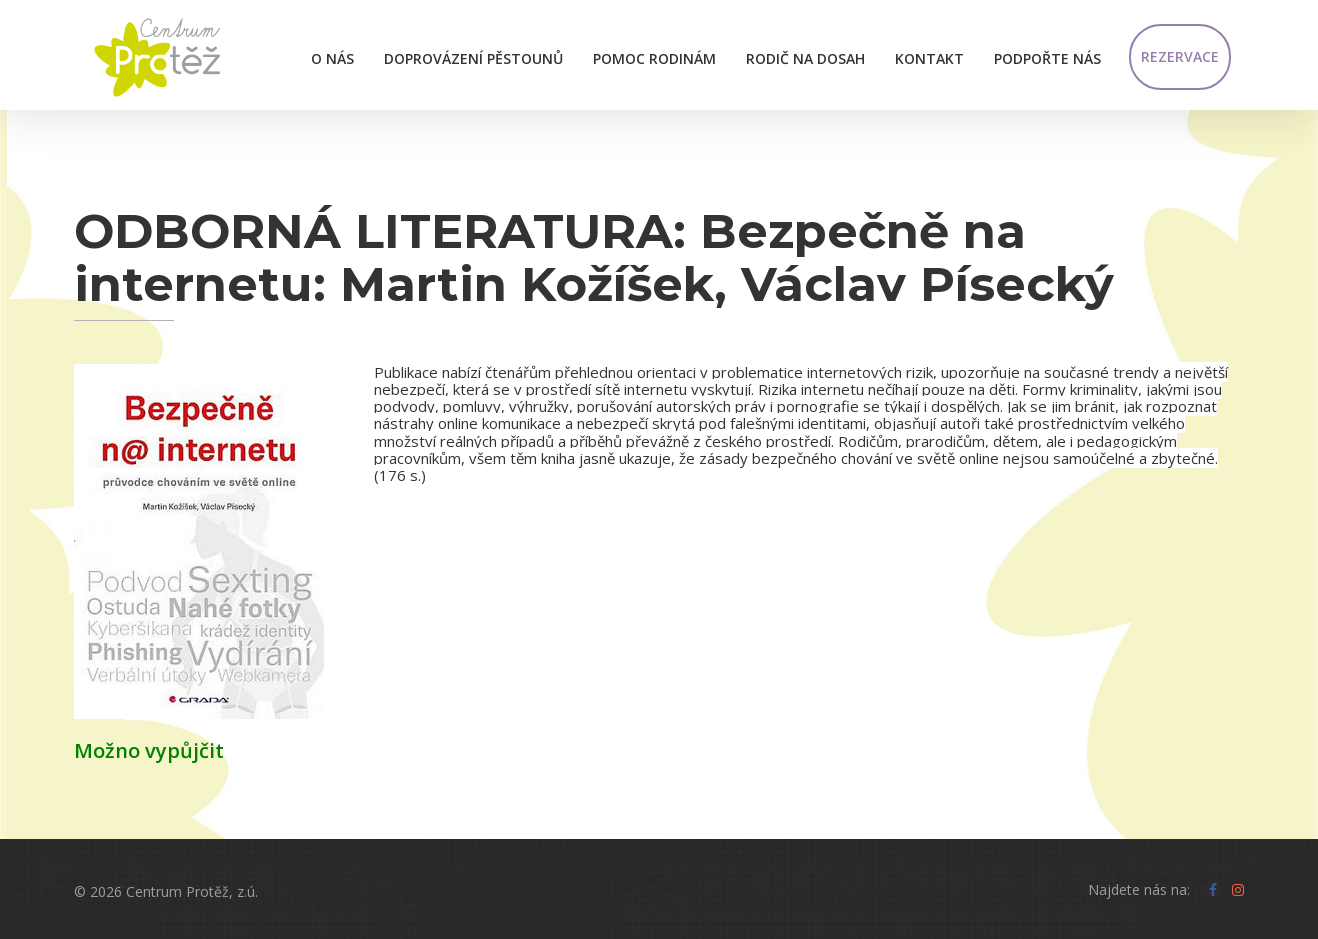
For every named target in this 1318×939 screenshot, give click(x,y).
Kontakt (929, 58)
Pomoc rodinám (654, 58)
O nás (332, 58)
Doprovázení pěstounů (473, 58)
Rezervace (1180, 56)
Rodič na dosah (805, 58)
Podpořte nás (1047, 58)
